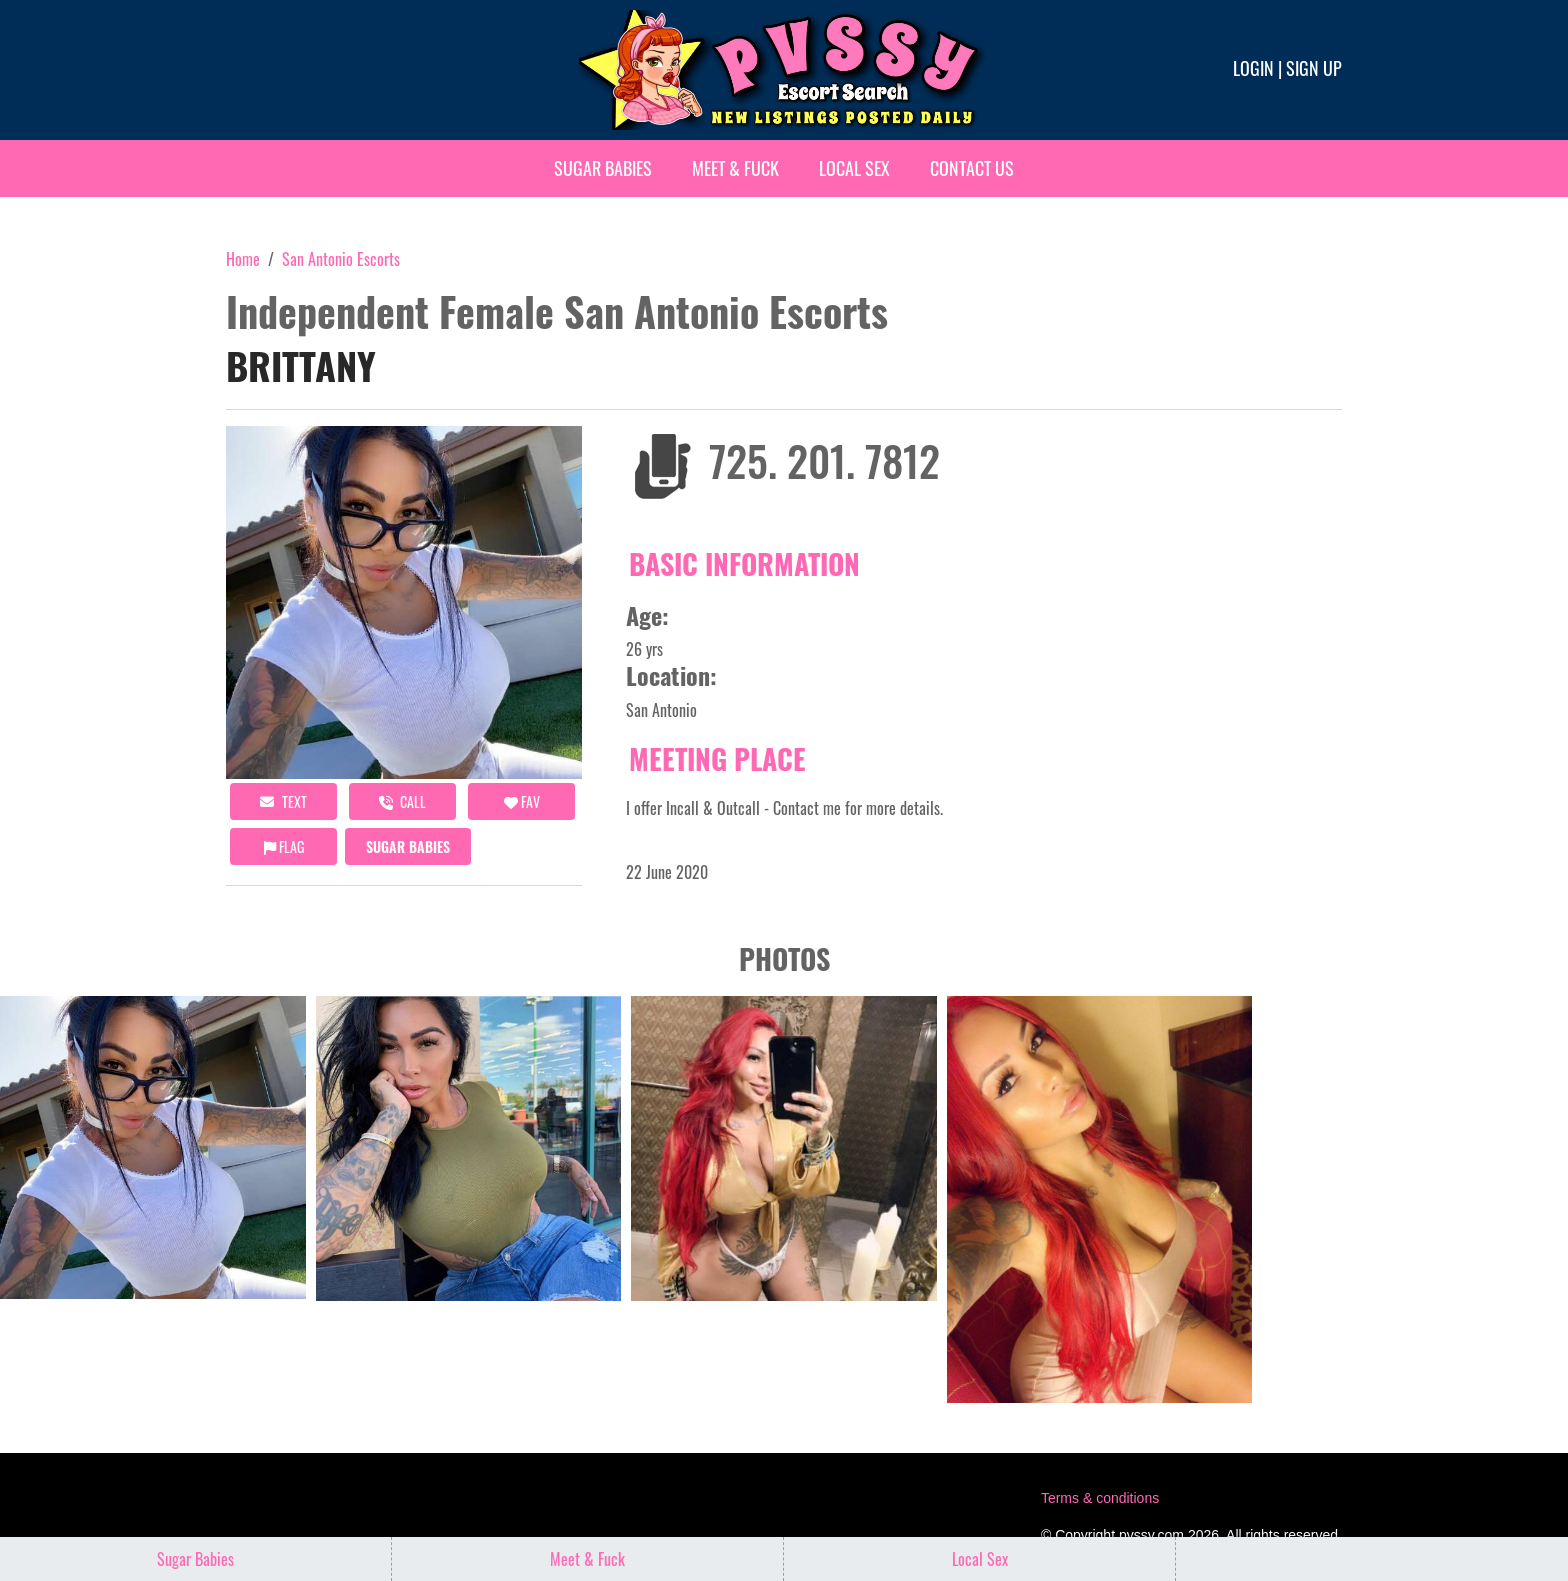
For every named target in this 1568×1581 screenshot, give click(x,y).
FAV (522, 801)
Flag (284, 846)
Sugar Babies (603, 168)
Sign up (1314, 68)
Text (283, 801)
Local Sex (854, 168)
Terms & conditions (1100, 1498)
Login (1253, 68)
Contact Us (972, 168)
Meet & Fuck (735, 168)
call (402, 801)
